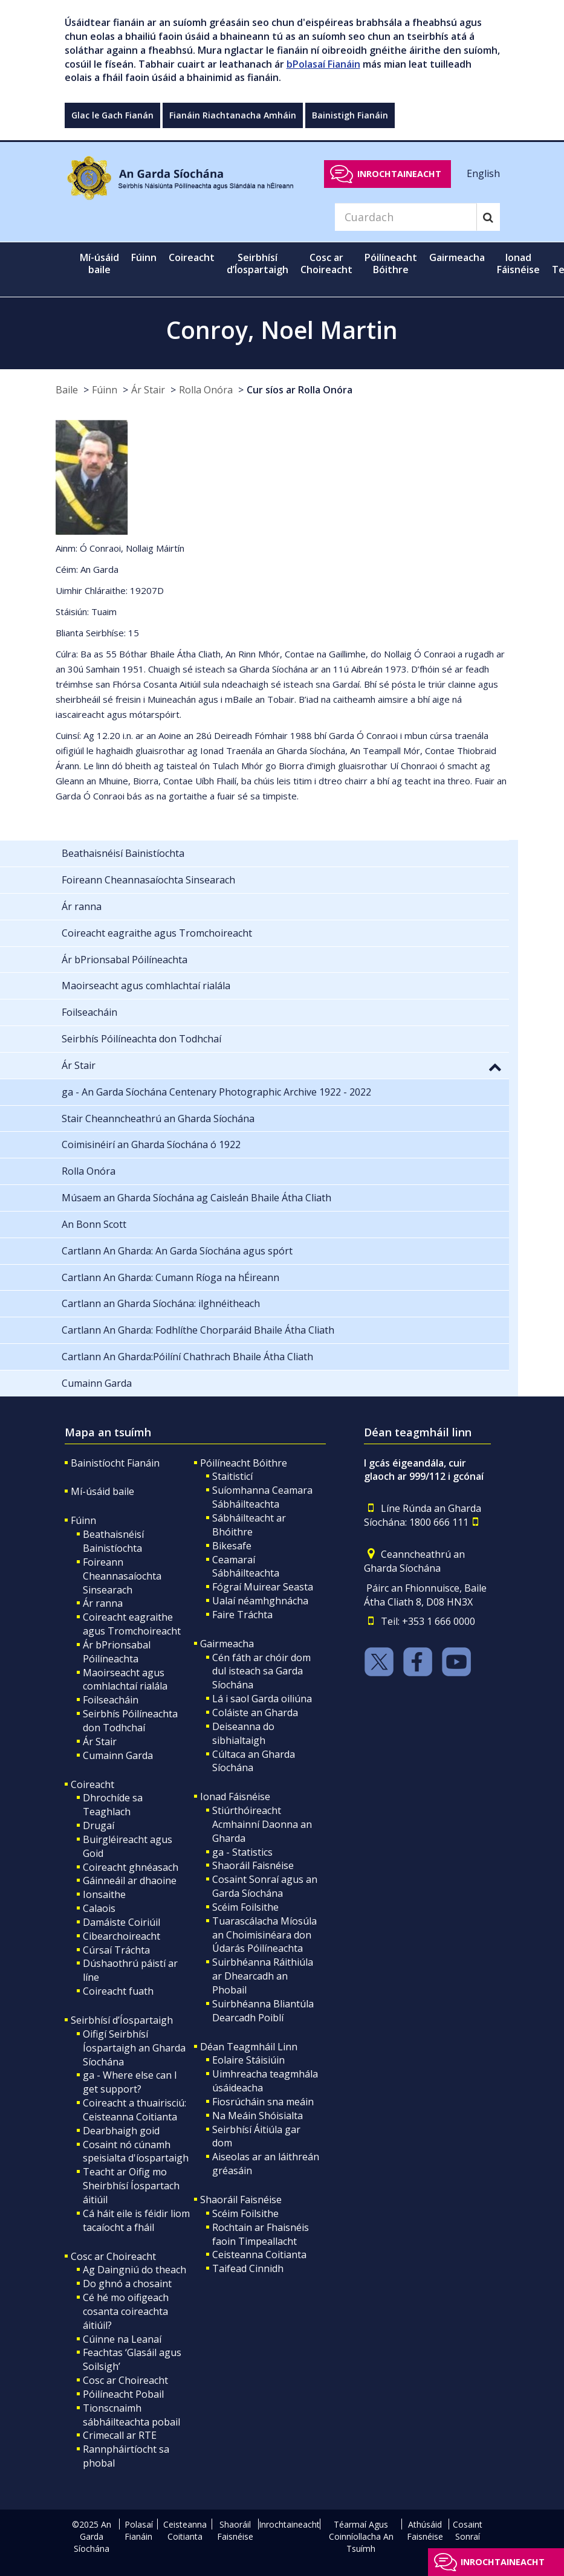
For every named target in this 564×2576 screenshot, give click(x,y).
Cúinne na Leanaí (122, 2339)
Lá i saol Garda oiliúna (262, 1698)
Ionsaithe (104, 1894)
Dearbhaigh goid (121, 2130)
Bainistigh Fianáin (350, 115)
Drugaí (98, 1825)
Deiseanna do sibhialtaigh (243, 1733)
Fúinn (104, 389)
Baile (67, 389)
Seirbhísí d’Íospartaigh (122, 2020)
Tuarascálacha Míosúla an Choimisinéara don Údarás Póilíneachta (264, 1934)
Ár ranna (103, 1603)
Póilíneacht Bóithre (243, 1463)
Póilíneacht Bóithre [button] (391, 263)
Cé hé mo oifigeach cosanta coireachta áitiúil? (126, 2311)
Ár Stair (148, 389)
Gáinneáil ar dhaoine (130, 1880)
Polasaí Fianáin (139, 2530)
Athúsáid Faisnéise (425, 2530)
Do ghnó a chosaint (127, 2283)
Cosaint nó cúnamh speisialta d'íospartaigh (136, 2151)
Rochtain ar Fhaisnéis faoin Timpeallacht (260, 2234)
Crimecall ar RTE (120, 2435)
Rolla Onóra (206, 389)
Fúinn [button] (144, 257)
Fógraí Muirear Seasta (262, 1586)
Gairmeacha (227, 1643)
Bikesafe (231, 1545)
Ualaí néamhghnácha (260, 1600)
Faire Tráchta (242, 1614)
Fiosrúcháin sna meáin (263, 2101)
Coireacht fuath (118, 1991)
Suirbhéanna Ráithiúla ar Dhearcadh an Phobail (262, 1976)
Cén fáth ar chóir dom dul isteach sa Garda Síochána (261, 1671)
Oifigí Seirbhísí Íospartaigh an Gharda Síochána (134, 2047)
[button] (495, 1066)
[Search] (405, 217)
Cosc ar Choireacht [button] (326, 263)
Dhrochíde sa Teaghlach (113, 1804)
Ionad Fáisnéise (235, 1796)
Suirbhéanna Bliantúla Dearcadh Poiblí (263, 2010)
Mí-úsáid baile (99, 263)
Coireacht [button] (192, 257)
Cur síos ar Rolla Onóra (299, 389)
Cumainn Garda (118, 1755)
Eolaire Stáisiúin (248, 2060)
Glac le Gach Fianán (112, 115)
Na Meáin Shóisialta (257, 2115)
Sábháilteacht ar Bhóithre (249, 1524)
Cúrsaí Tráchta (116, 1950)
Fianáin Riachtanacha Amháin (232, 115)
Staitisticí (232, 1476)
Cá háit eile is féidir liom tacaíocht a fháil (136, 2220)
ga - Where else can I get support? (130, 2082)
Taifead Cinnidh (248, 2268)
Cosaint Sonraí (467, 2530)
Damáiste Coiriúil (121, 1922)
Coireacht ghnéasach (130, 1867)
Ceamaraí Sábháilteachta (245, 1566)
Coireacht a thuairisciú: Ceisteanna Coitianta (134, 2109)
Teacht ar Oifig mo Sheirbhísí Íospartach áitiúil (131, 2185)
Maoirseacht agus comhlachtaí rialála (125, 1679)
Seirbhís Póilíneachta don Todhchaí (130, 1720)
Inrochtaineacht (399, 173)
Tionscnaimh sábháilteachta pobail (131, 2415)
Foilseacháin (110, 1699)
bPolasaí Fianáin (323, 64)
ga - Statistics (242, 1852)
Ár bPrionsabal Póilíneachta (117, 1651)
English (483, 173)
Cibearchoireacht (121, 1936)
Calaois (99, 1908)
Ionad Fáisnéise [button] (518, 263)
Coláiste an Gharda (255, 1712)
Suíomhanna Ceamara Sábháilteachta (262, 1497)
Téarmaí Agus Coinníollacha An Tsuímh (361, 2536)
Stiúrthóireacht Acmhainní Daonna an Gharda (262, 1824)
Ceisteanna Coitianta (259, 2254)
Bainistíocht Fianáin (115, 1463)
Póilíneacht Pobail (123, 2394)
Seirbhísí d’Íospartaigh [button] (257, 263)
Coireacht (92, 1784)
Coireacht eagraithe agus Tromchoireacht (132, 1624)
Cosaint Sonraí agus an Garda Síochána (264, 1886)
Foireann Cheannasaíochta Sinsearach (122, 1575)
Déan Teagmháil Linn (248, 2046)
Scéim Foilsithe (245, 1907)
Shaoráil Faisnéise (253, 1865)
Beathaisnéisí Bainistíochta (113, 1541)
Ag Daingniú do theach (134, 2269)
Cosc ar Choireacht (113, 2256)
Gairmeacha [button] (457, 257)
